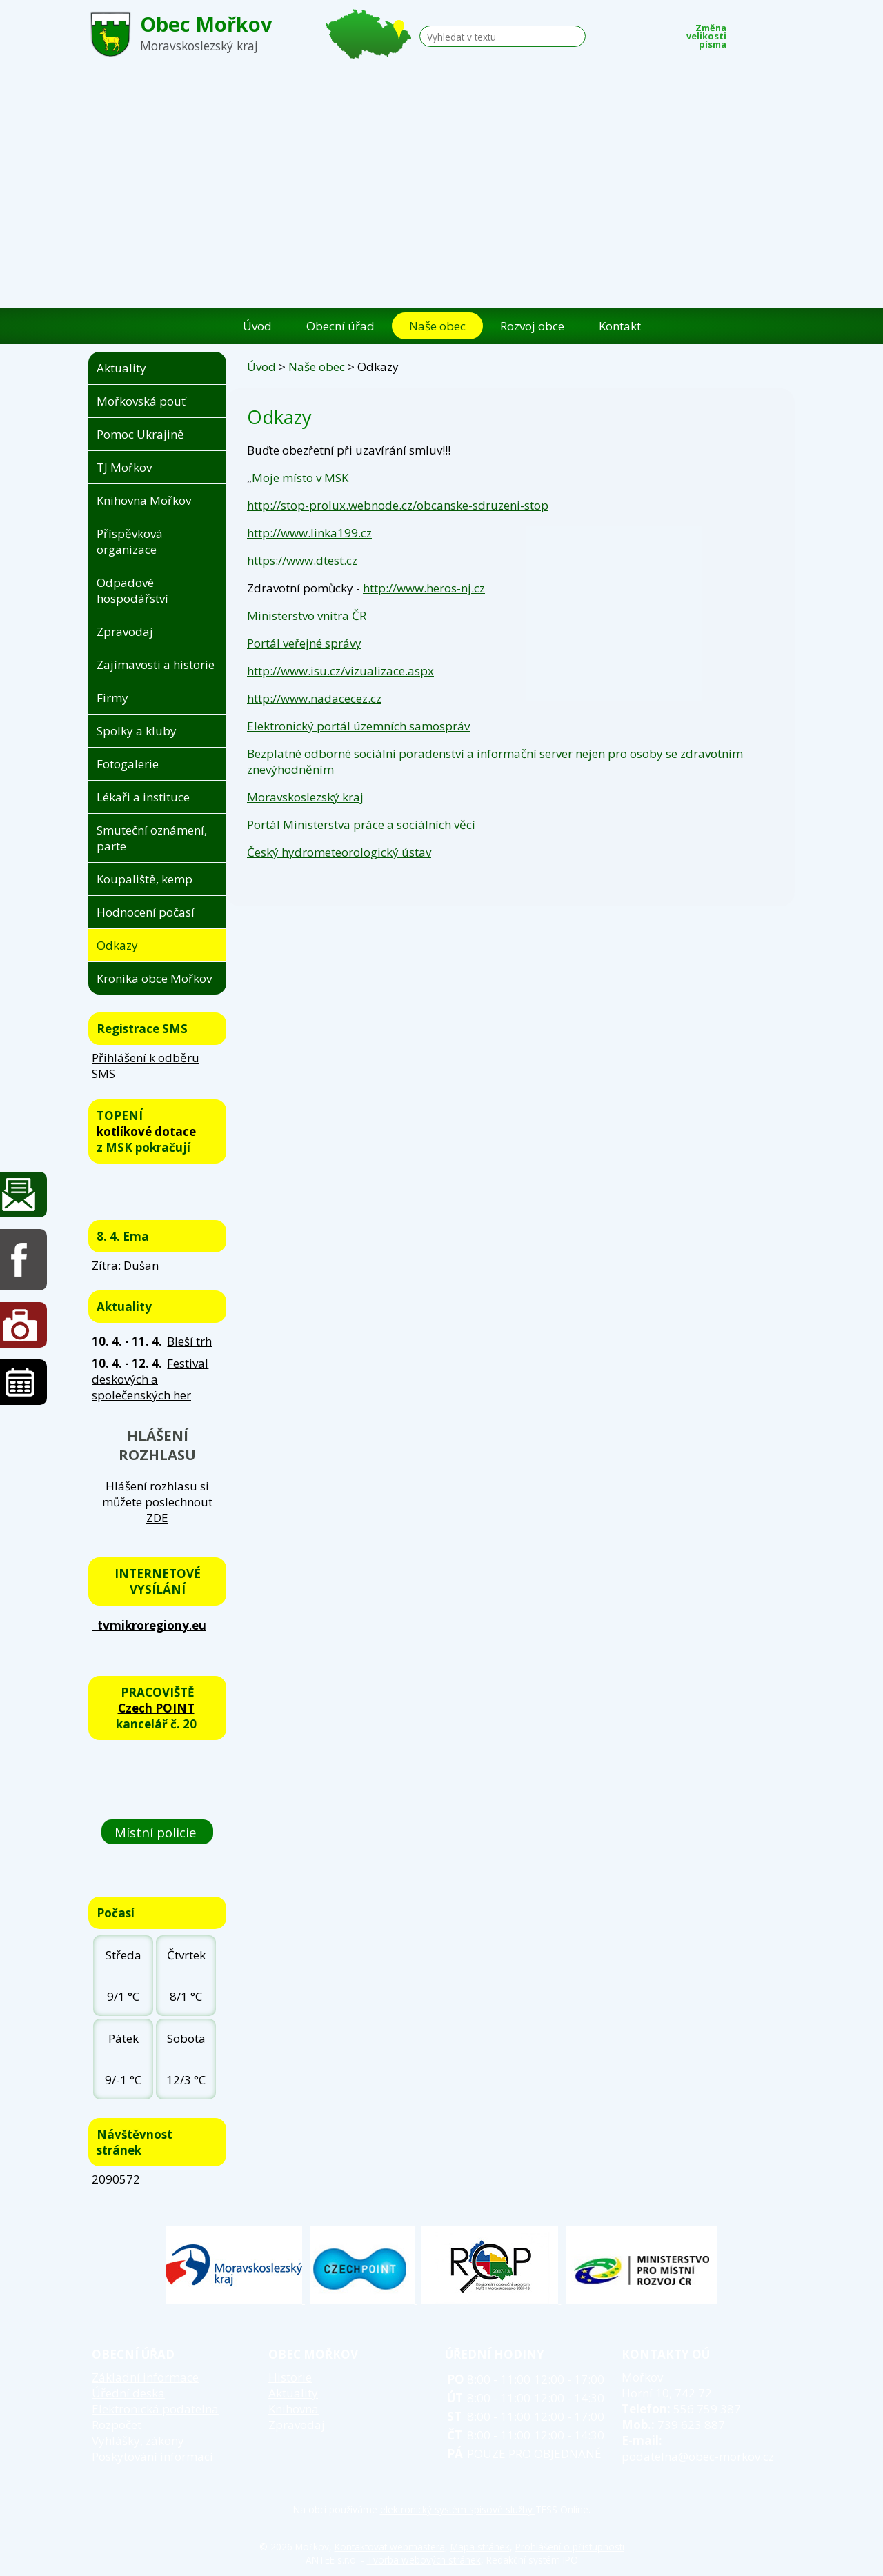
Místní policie (157, 1831)
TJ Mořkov (124, 467)
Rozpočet (116, 2425)
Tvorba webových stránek (424, 2559)
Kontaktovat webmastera (390, 2546)
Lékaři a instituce (143, 797)
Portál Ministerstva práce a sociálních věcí (361, 824)
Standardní (765, 32)
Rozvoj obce (532, 326)
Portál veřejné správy (304, 643)
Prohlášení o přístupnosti (569, 2546)
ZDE (157, 1518)
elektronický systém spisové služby (457, 2509)
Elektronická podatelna (155, 2409)
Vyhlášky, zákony (138, 2440)
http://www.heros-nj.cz (424, 588)
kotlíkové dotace (146, 1131)
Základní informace (145, 2377)
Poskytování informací (152, 2456)
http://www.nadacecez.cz (314, 698)
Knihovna (293, 2409)
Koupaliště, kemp (144, 879)
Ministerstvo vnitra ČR (306, 615)
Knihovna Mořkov (144, 500)
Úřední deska (128, 2393)
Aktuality (121, 368)
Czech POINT (156, 1708)
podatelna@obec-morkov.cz (698, 2456)
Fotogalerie (128, 764)
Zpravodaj (125, 631)
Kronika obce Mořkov (154, 978)
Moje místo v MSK (300, 478)
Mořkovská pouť (141, 401)
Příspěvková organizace (130, 541)
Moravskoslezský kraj (305, 797)
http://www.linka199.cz (309, 533)
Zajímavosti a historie (156, 664)
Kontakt (620, 326)
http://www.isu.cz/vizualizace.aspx (340, 671)
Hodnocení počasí (146, 912)
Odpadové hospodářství (132, 590)
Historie (290, 2377)
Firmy (112, 698)
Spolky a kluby (137, 731)
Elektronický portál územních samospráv (358, 726)
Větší (786, 32)
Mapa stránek (480, 2546)
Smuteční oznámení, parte (152, 838)
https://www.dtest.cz (302, 560)
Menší (744, 32)
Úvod (257, 326)
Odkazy (117, 945)
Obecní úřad (340, 326)
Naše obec (437, 326)
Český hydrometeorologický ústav (339, 852)
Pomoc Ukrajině (140, 434)
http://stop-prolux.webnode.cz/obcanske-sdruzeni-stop (397, 505)
